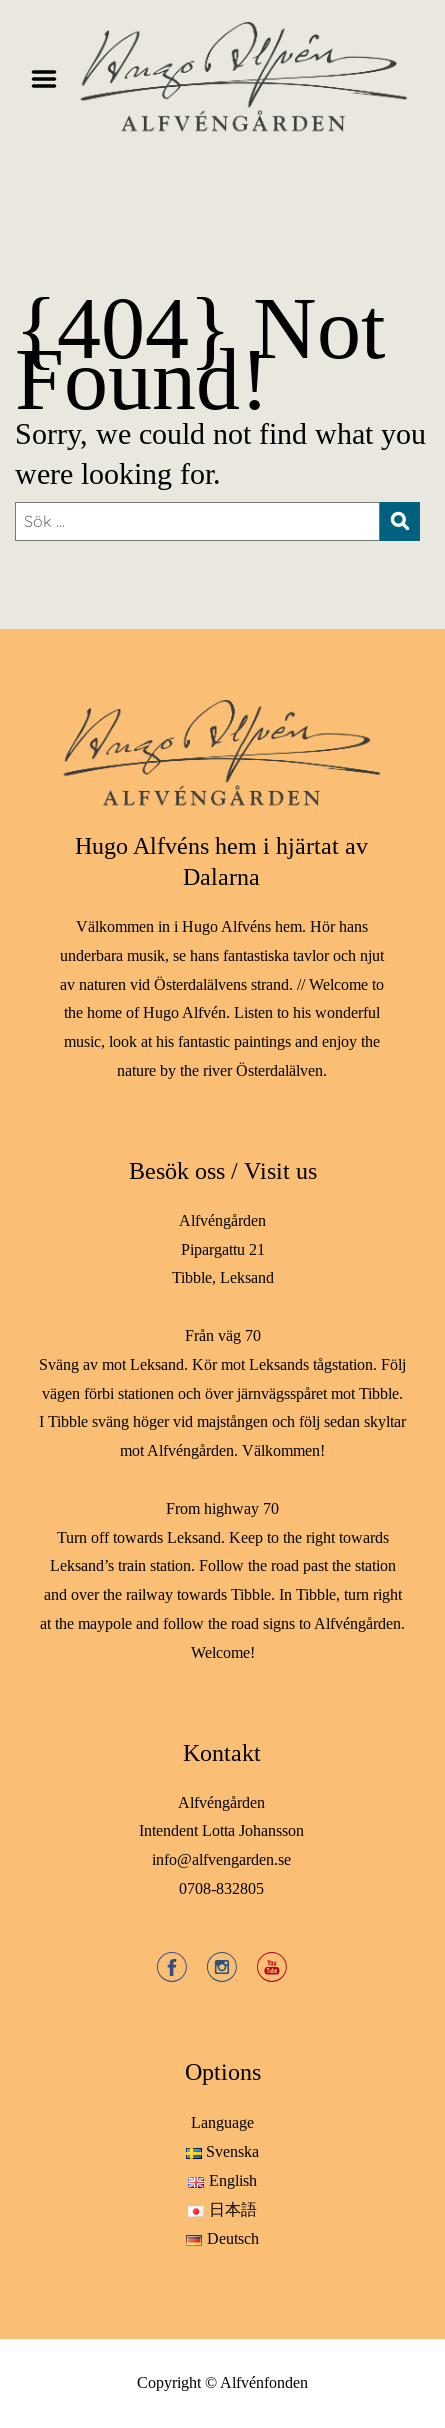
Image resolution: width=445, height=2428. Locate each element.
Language (222, 2122)
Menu (51, 79)
